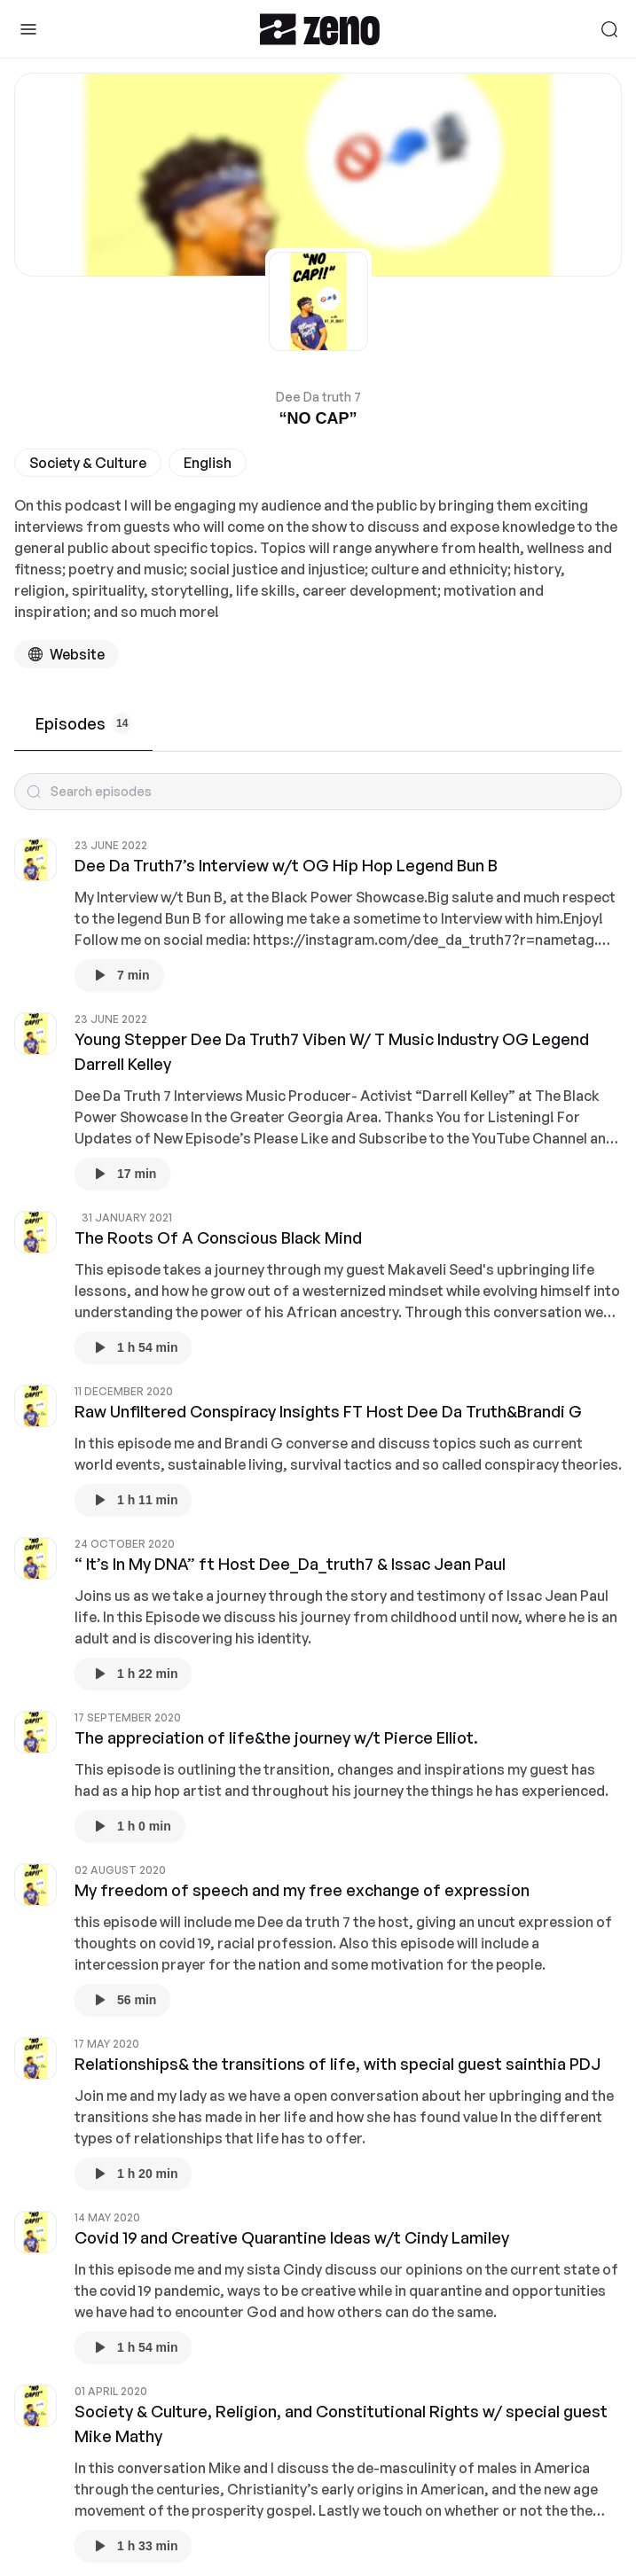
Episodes (83, 723)
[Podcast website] (66, 654)
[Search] (609, 29)
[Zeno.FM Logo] (320, 29)
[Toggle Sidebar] (28, 29)
